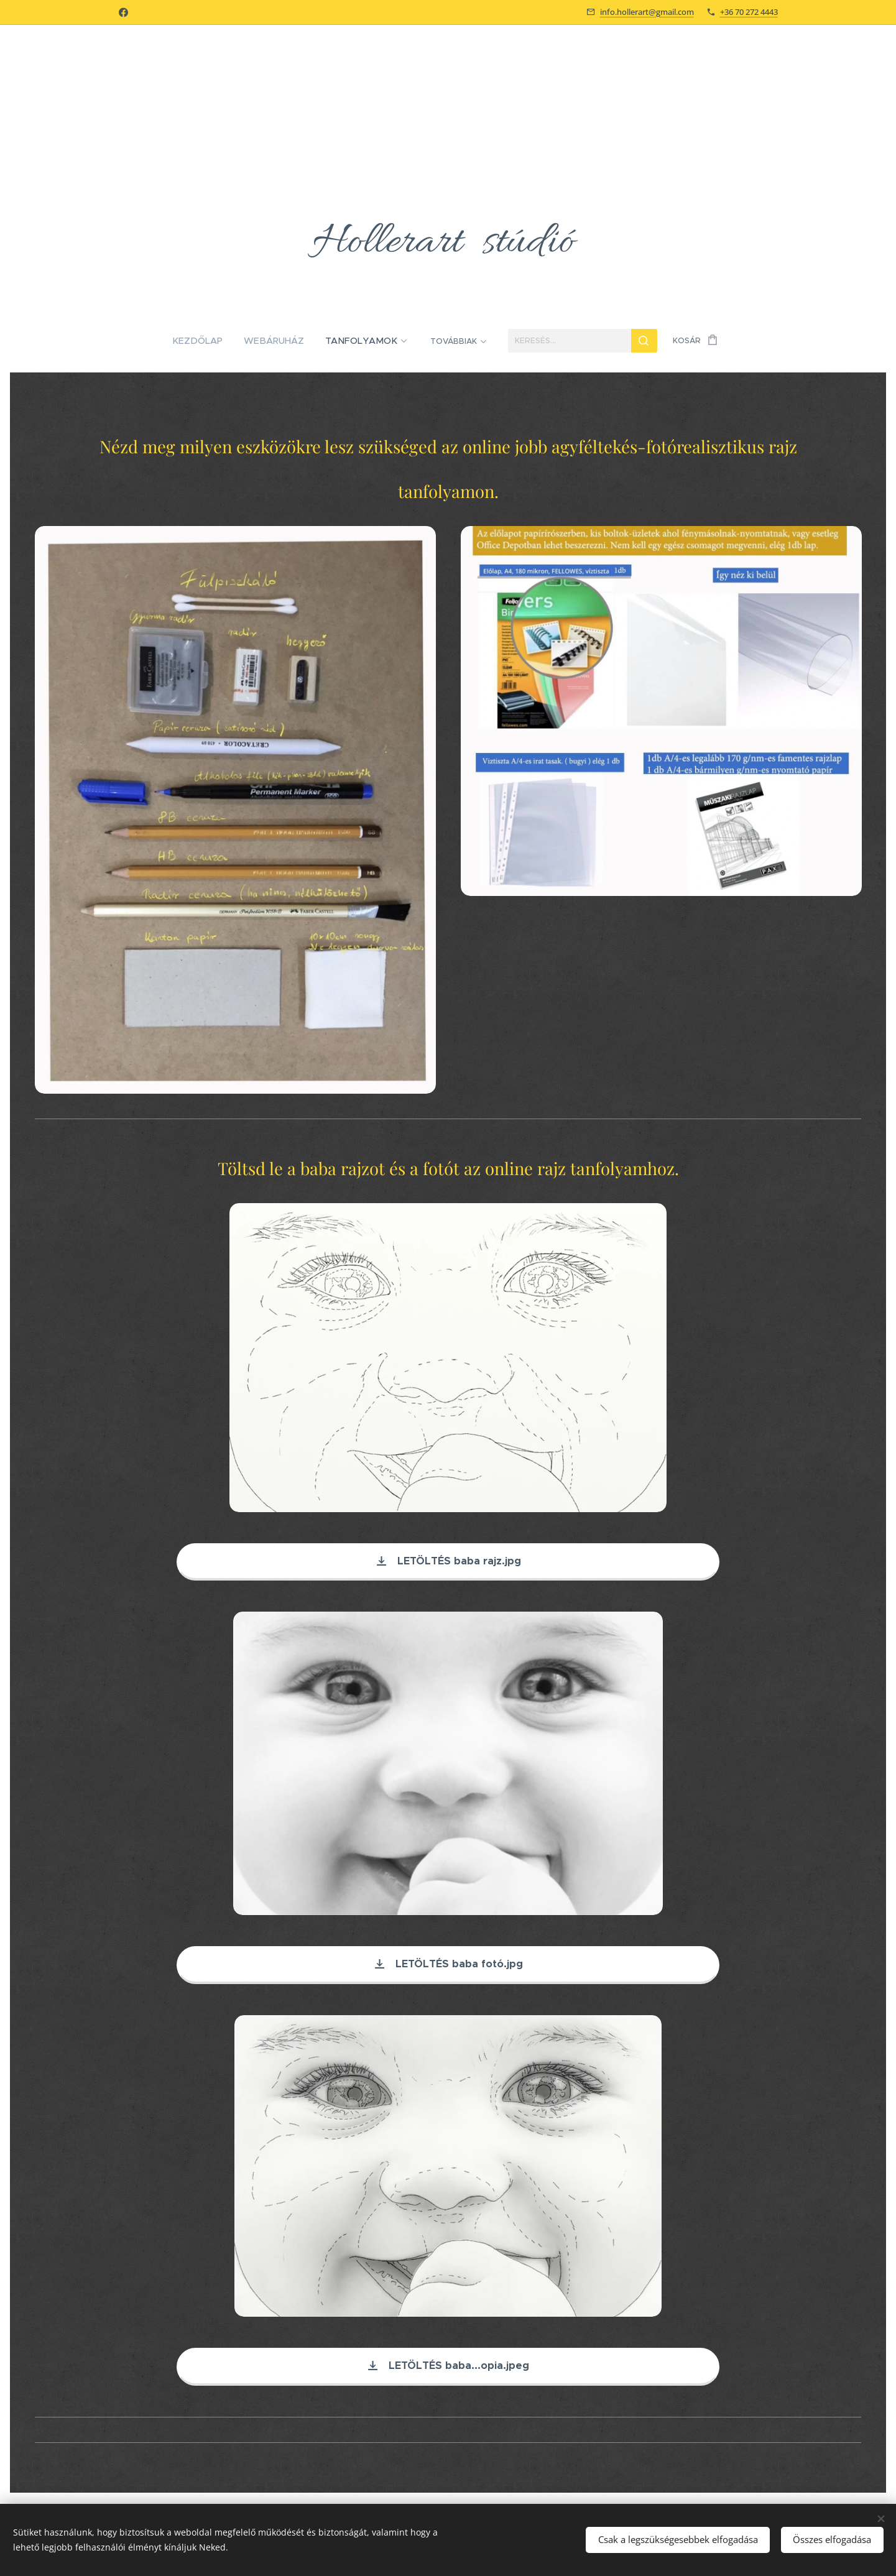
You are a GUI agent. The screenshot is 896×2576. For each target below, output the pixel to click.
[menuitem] (148, 340)
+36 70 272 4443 (749, 11)
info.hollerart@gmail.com (647, 11)
